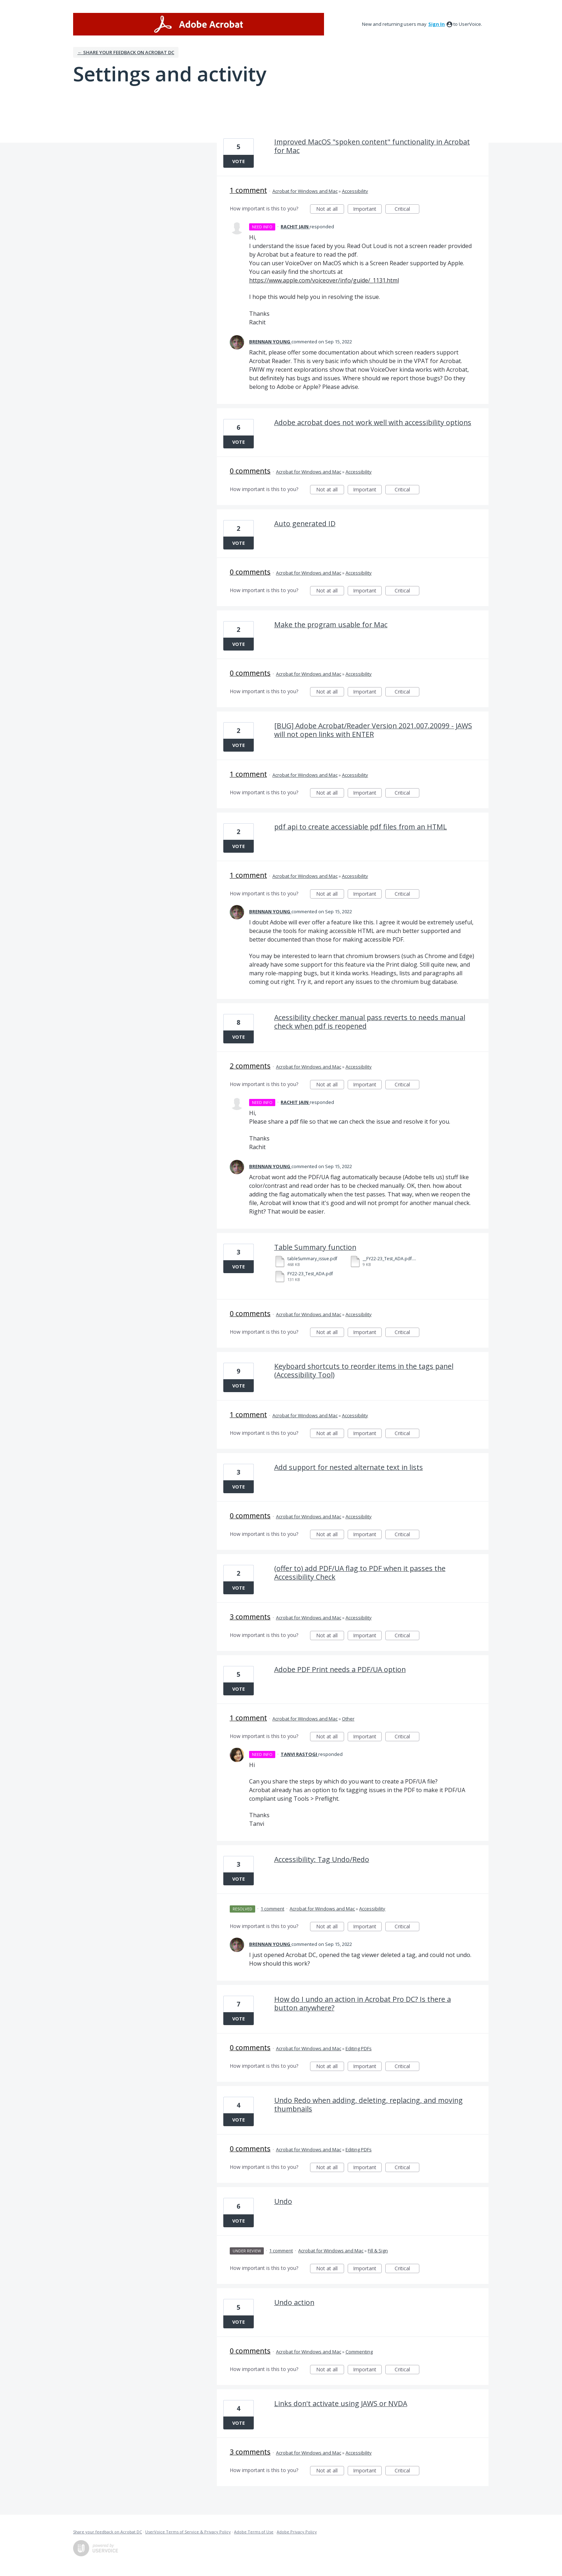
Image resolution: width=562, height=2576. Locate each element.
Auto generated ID (304, 523)
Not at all (330, 209)
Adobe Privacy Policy (297, 2531)
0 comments (250, 471)
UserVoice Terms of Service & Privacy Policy (188, 2531)
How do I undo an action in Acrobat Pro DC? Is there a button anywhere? (362, 2003)
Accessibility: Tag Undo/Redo (321, 1859)
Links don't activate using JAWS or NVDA (340, 2403)
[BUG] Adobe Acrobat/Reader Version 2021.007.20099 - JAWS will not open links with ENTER (373, 730)
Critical (407, 209)
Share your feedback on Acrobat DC (107, 2531)
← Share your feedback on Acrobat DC (125, 52)
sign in (436, 24)
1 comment (248, 190)
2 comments (250, 1066)
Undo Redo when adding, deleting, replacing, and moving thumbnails (368, 2104)
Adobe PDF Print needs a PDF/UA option (340, 1669)
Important (367, 209)
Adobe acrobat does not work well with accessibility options (372, 422)
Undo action (294, 2302)
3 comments (250, 1617)
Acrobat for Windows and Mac (305, 191)
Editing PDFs (359, 2048)
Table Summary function (315, 1247)
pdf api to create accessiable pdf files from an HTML (360, 827)
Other (348, 1718)
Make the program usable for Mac (330, 624)
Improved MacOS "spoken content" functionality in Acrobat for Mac (372, 146)
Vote (238, 161)
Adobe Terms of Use (253, 2531)
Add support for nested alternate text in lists (348, 1467)
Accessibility (355, 191)
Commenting (359, 2351)
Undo (283, 2201)
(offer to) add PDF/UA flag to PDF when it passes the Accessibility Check (360, 1572)
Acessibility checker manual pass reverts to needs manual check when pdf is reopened (369, 1022)
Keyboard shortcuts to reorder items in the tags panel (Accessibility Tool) (363, 1370)
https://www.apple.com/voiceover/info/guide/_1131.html (324, 280)
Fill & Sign (378, 2250)
